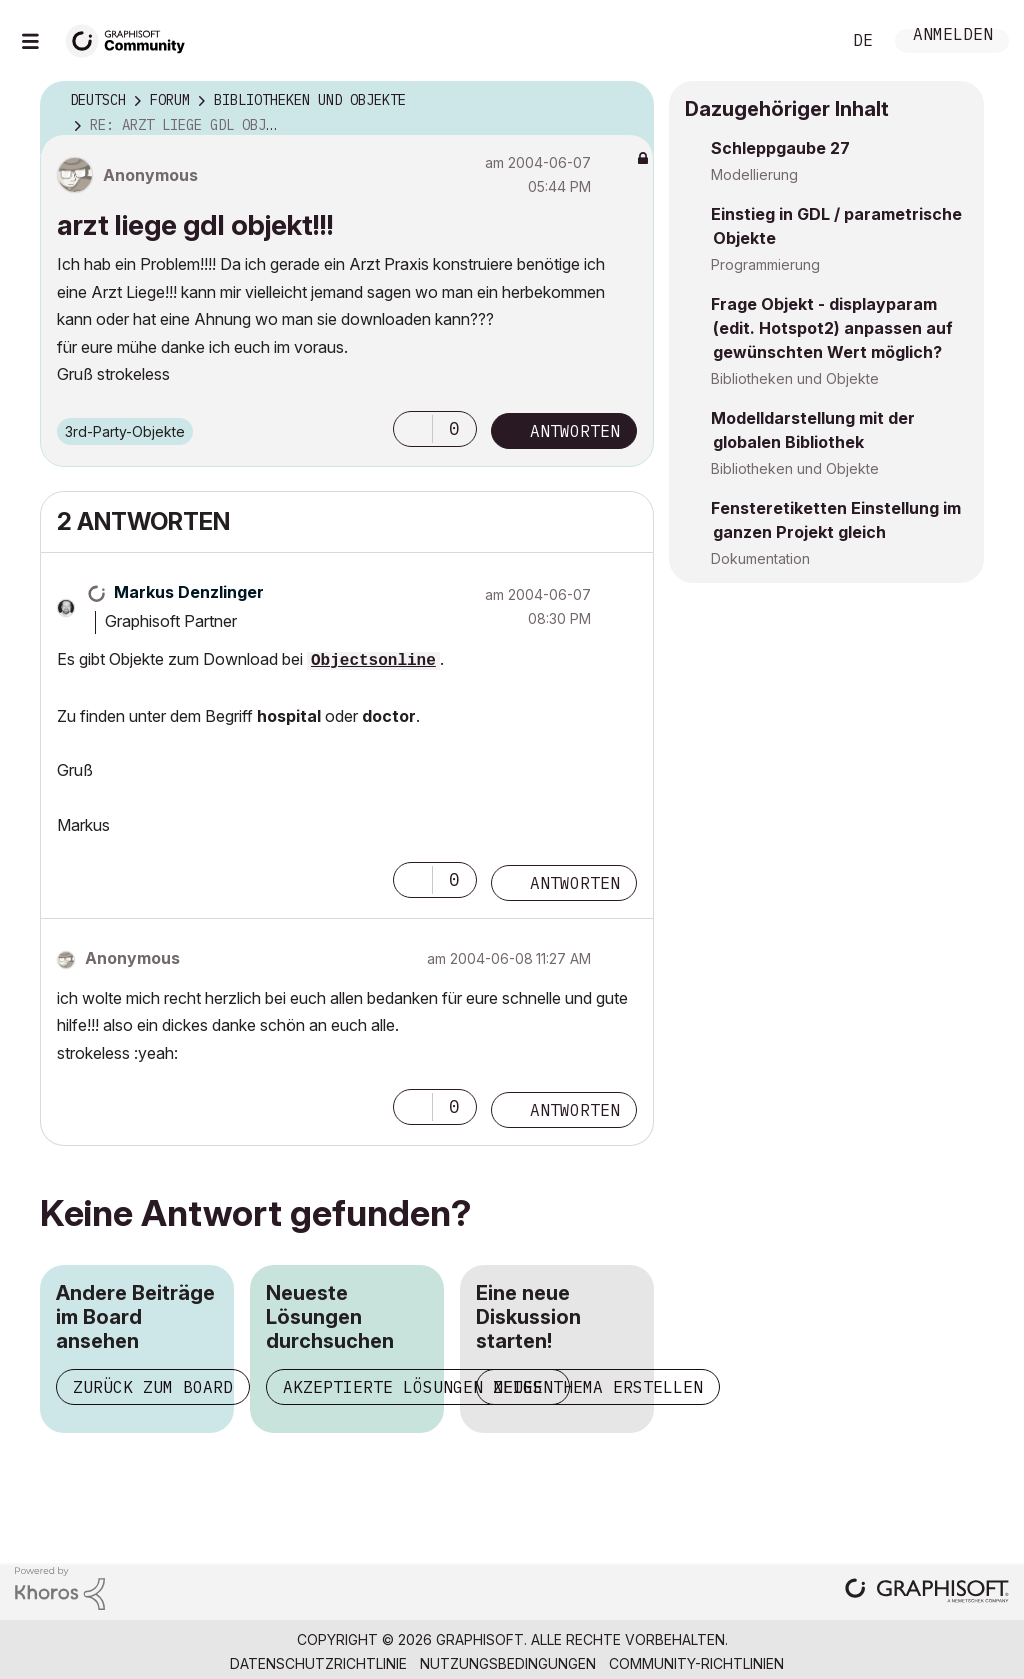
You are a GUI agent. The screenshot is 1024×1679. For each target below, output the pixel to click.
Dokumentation (760, 558)
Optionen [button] (626, 101)
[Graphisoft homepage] (927, 1592)
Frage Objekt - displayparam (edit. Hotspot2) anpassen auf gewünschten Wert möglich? (832, 328)
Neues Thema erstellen (598, 1387)
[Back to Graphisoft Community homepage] (132, 38)
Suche (803, 41)
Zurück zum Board (153, 1387)
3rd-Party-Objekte (125, 431)
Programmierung (765, 264)
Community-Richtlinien (696, 1663)
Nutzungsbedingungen (508, 1663)
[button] (413, 429)
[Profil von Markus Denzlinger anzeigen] (189, 592)
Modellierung (754, 174)
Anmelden (953, 36)
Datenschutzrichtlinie (318, 1663)
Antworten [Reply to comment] (575, 883)
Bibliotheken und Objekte (795, 378)
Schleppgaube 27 (780, 148)
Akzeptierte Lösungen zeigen (418, 1387)
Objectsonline (373, 661)
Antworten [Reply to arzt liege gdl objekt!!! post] (575, 431)
